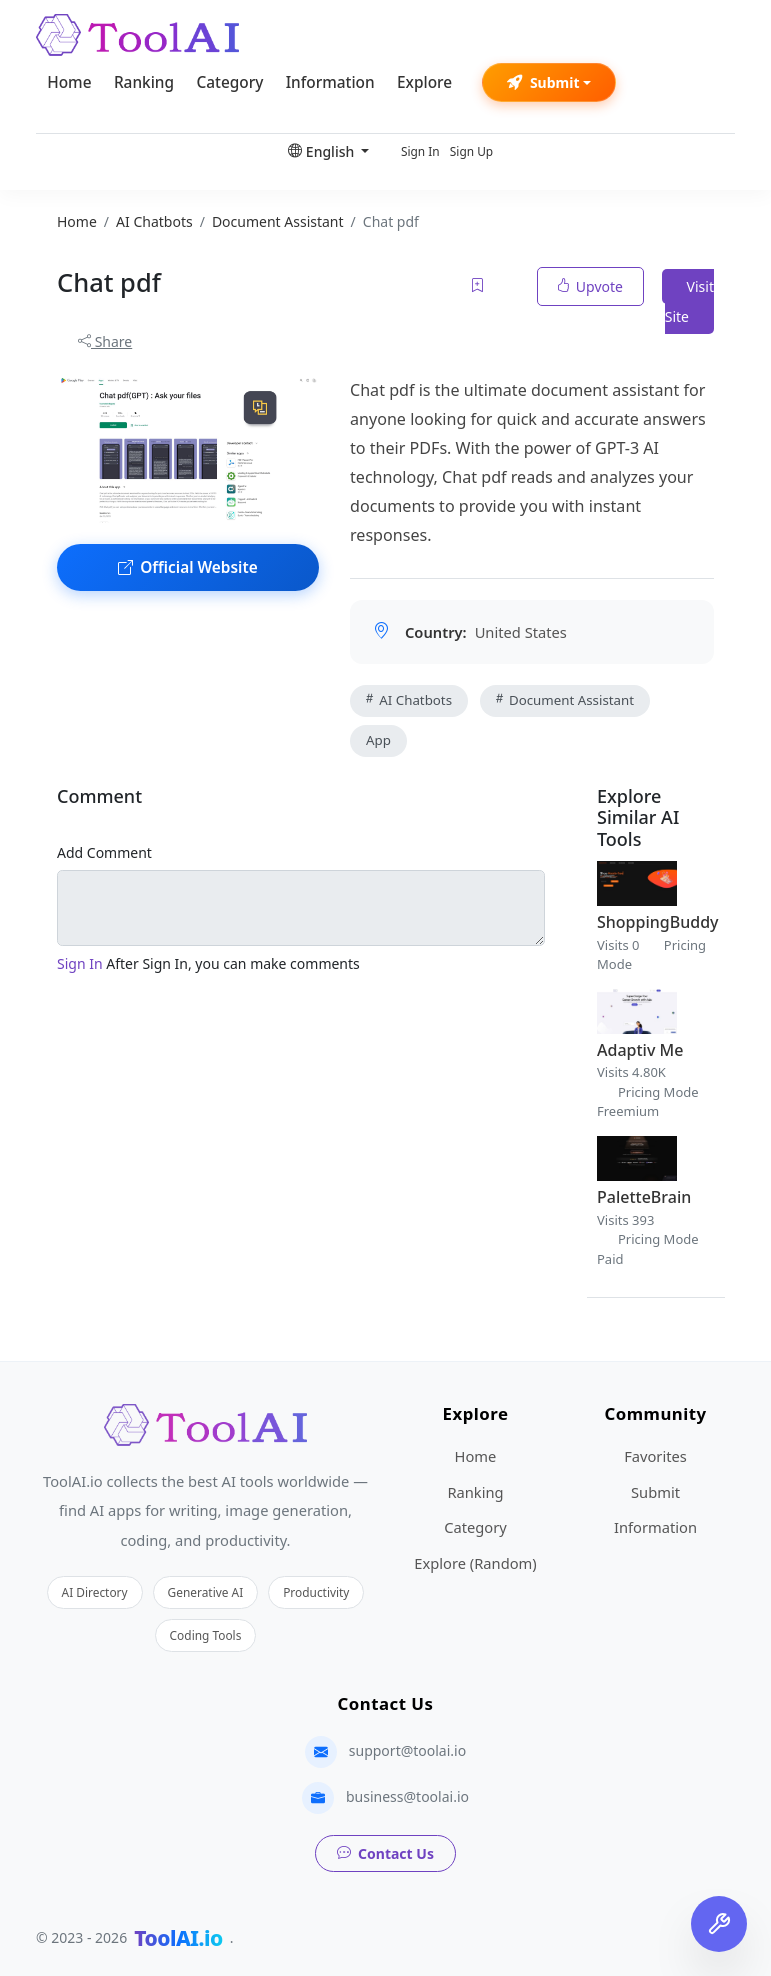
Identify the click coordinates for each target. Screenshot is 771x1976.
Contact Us (385, 1853)
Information (330, 82)
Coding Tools (206, 1635)
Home (69, 82)
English (323, 151)
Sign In (420, 151)
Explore (424, 82)
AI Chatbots (409, 700)
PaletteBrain (644, 1197)
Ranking (144, 82)
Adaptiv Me (640, 1050)
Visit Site (689, 301)
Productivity (316, 1592)
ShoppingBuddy (658, 922)
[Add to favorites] (479, 286)
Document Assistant (565, 700)
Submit (543, 82)
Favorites (655, 1456)
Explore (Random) (475, 1563)
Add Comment (104, 852)
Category (229, 82)
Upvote (590, 286)
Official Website (188, 567)
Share (105, 341)
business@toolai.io (407, 1796)
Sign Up (471, 151)
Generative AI (206, 1592)
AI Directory (95, 1592)
